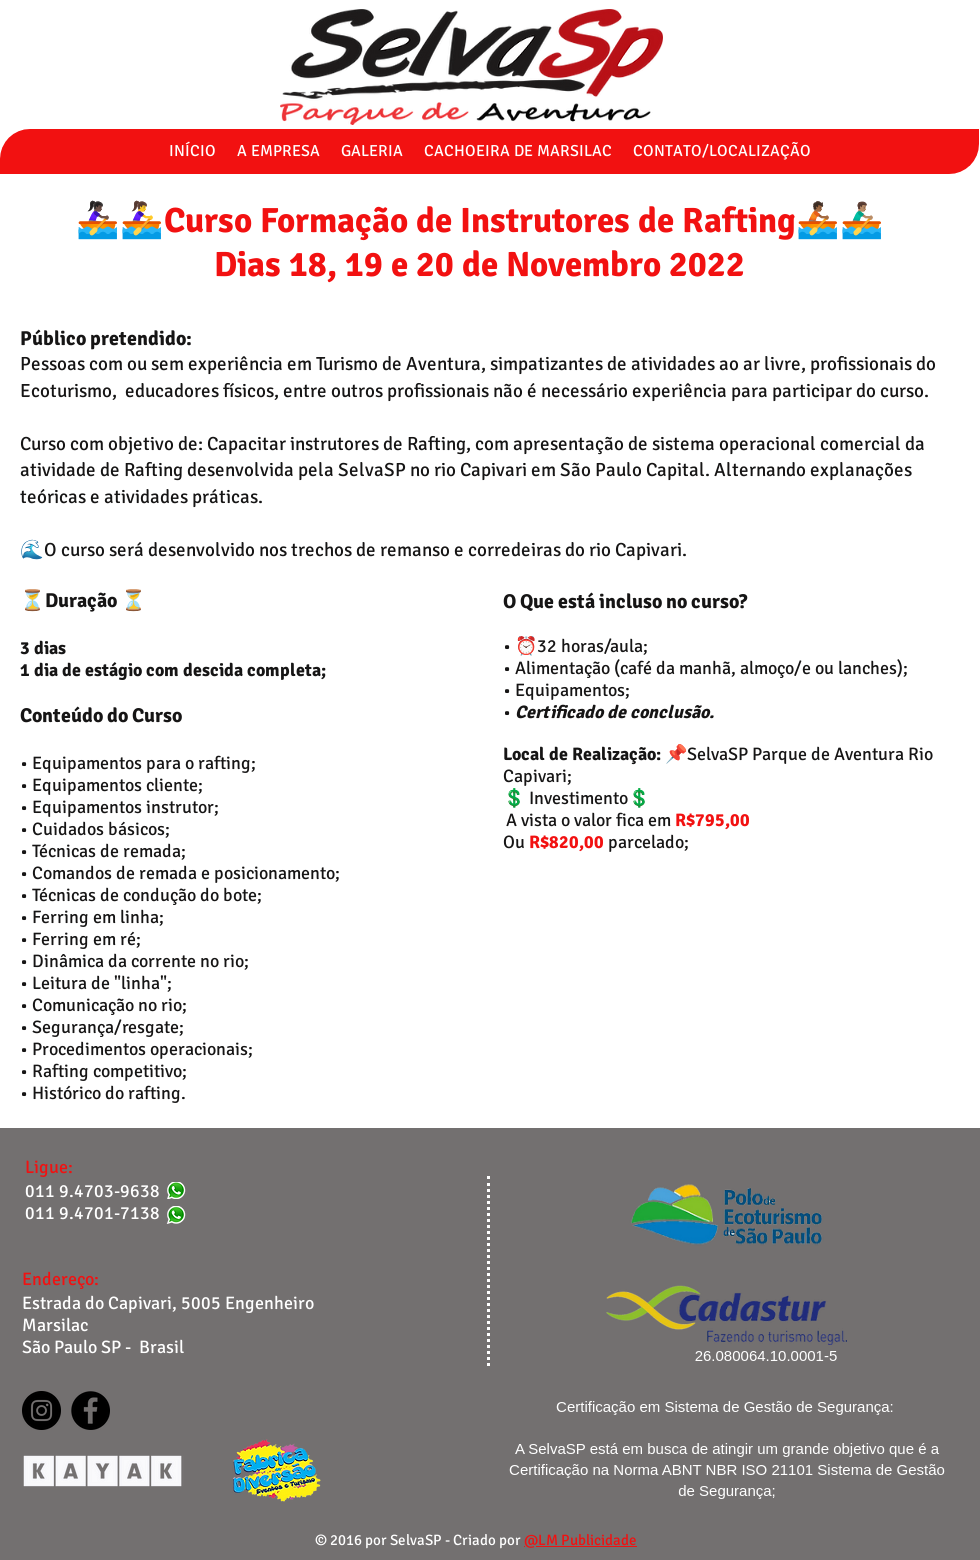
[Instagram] (41, 1410)
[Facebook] (90, 1410)
